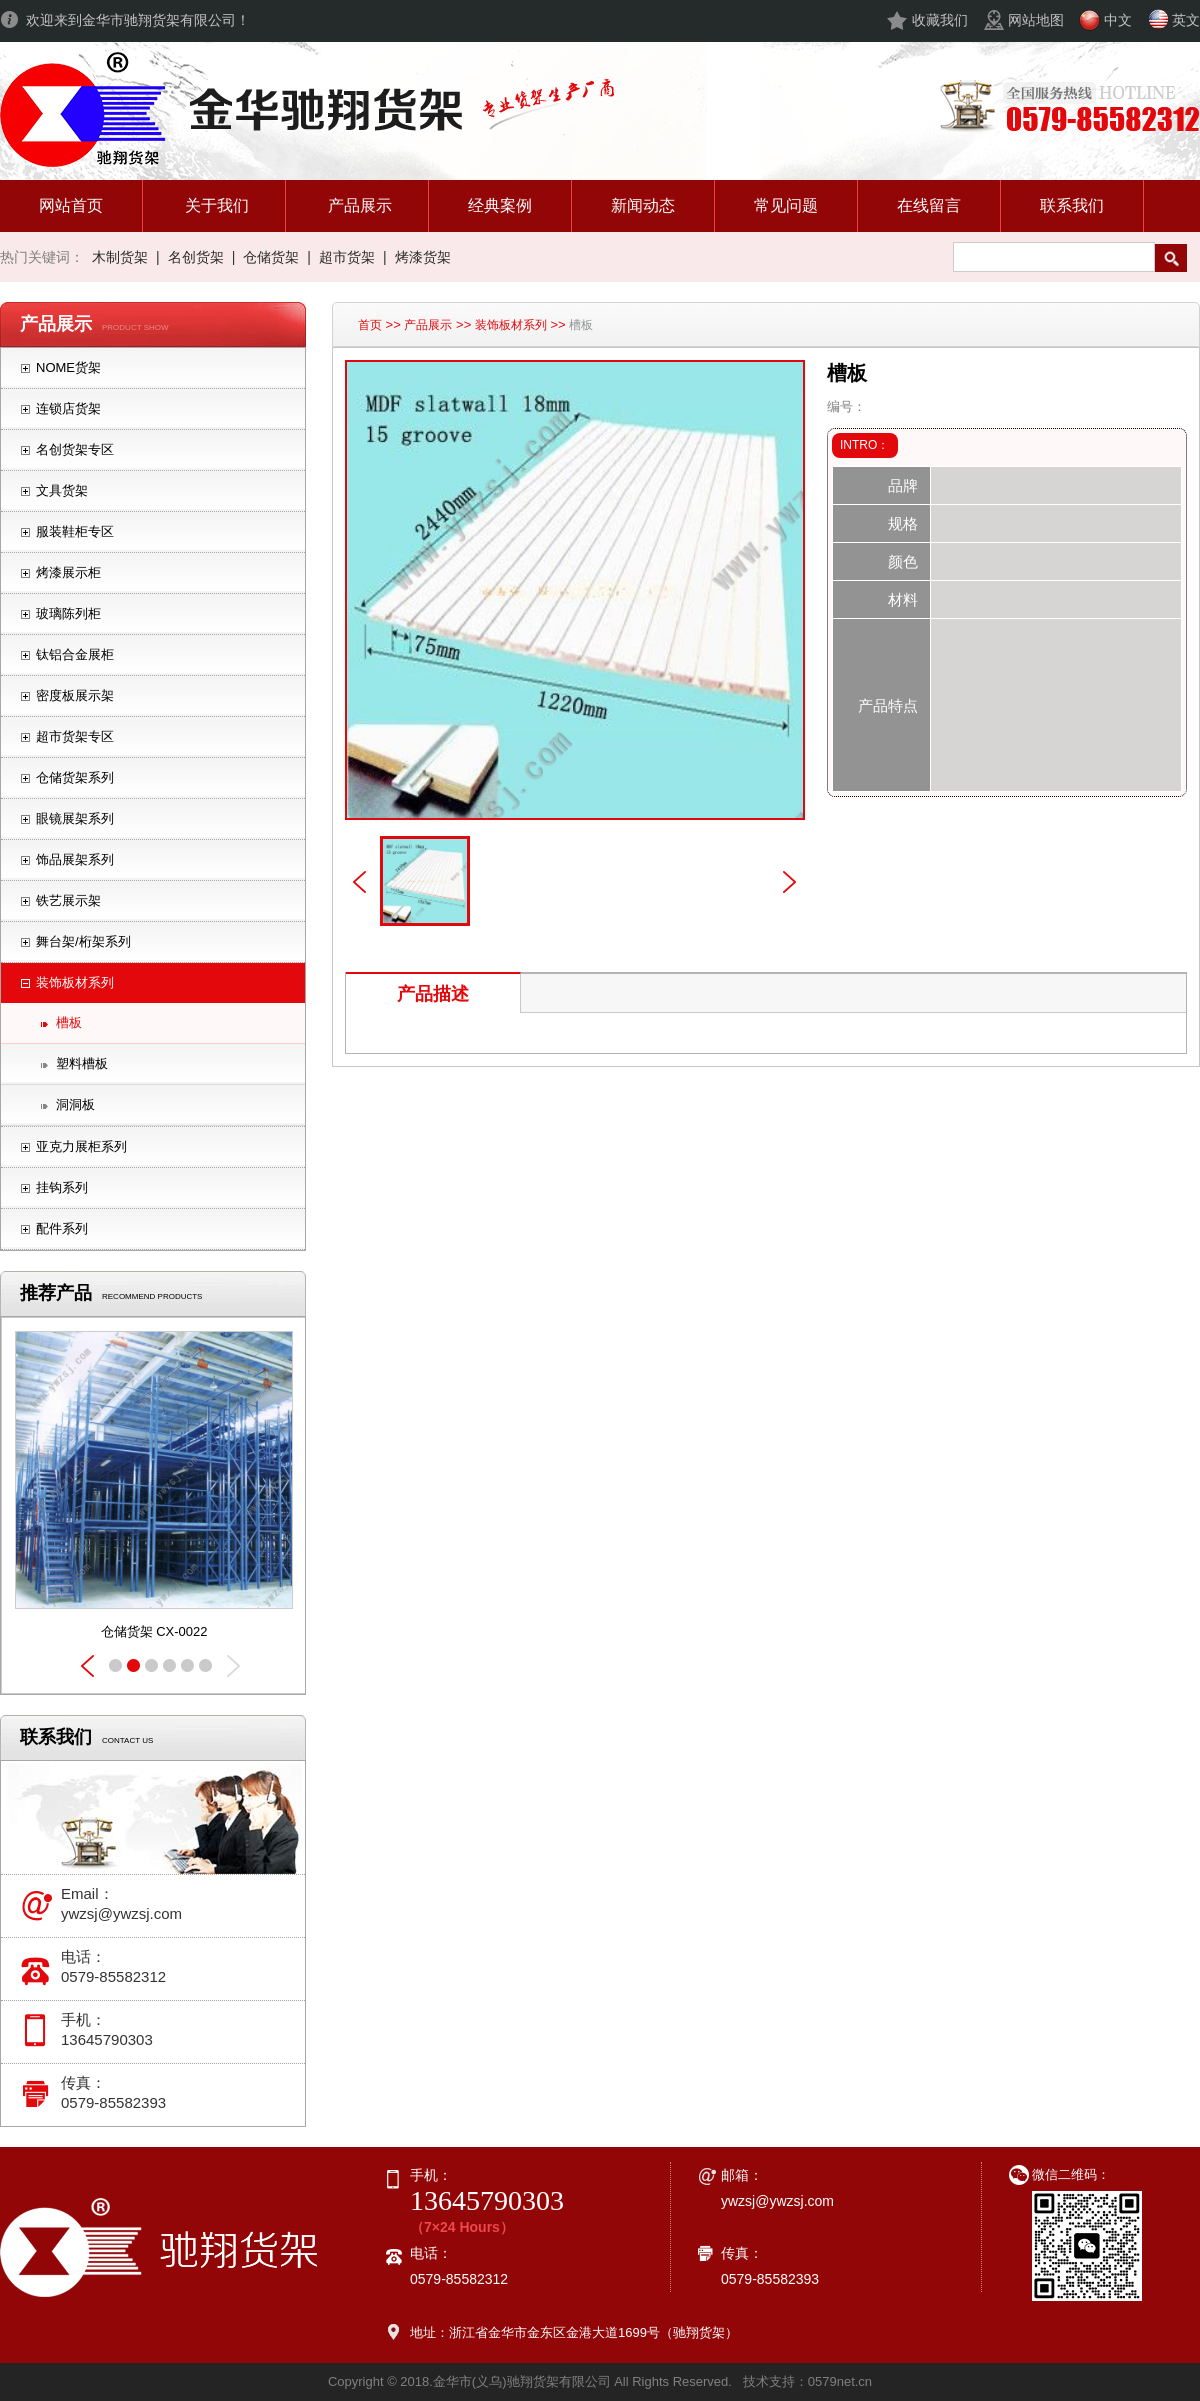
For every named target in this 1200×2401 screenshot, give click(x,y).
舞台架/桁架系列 (83, 941)
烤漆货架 (423, 257)
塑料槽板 (82, 1063)
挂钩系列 (62, 1187)
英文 (1186, 20)
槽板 (69, 1022)
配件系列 (62, 1228)
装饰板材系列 (75, 982)
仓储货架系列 (75, 777)
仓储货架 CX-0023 (154, 1631)
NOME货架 (68, 367)
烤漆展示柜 (68, 572)
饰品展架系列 (75, 859)
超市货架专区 (75, 736)
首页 (370, 325)
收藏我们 (940, 20)
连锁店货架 (68, 408)
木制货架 (120, 257)
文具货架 (62, 490)
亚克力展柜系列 (81, 1146)
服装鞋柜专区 (75, 531)
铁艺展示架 (68, 900)
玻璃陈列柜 (68, 613)
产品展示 (428, 325)
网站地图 (1036, 20)
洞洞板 (75, 1104)
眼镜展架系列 (75, 818)
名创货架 (196, 257)
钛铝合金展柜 (75, 654)
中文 (1118, 20)
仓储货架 (271, 257)
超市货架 (347, 257)
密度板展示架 (75, 695)
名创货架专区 (75, 449)
